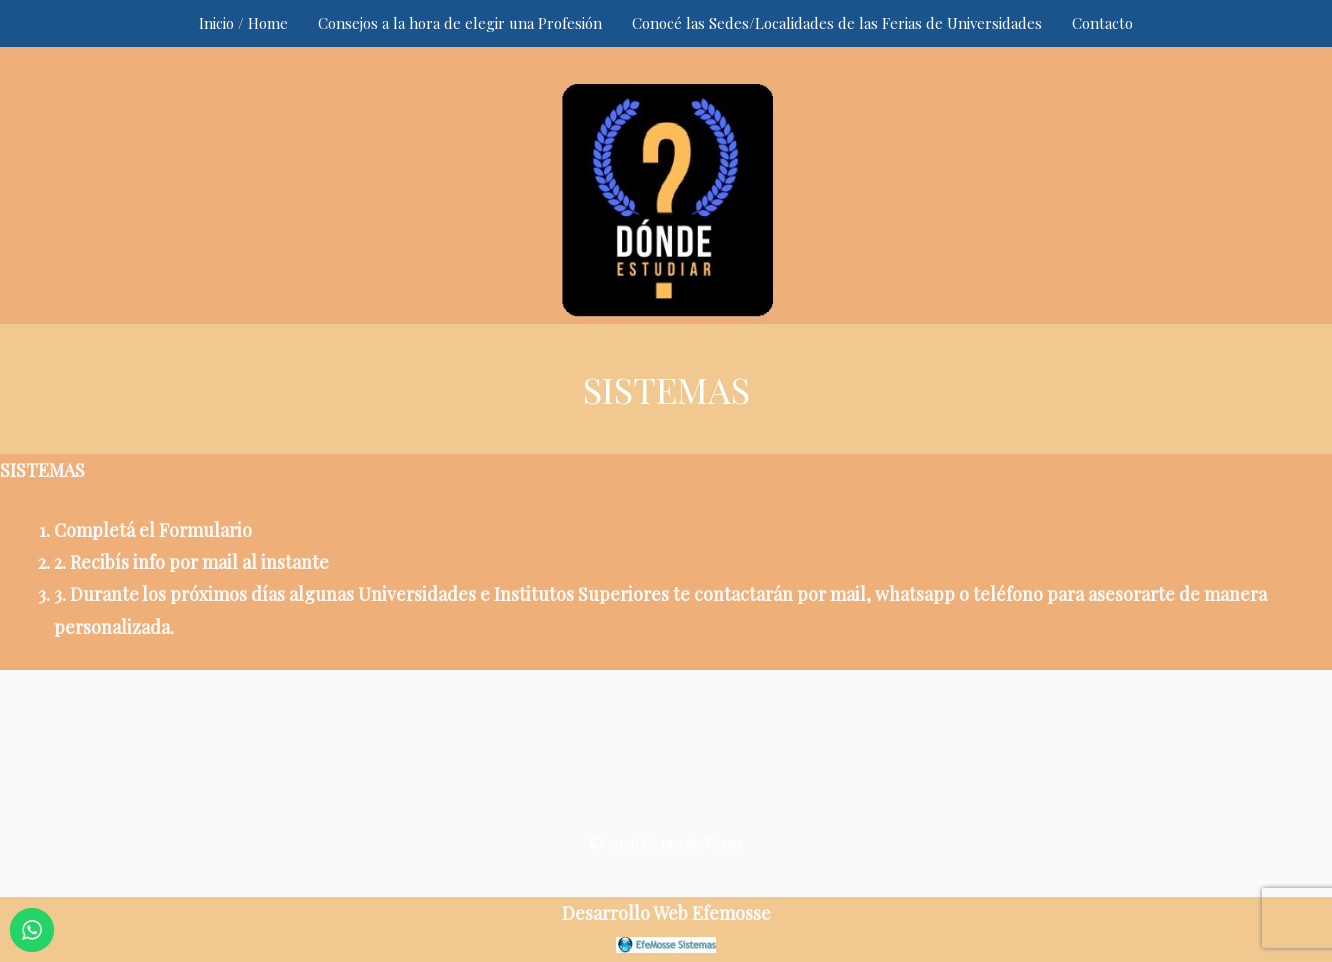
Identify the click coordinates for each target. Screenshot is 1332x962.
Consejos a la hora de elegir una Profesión (460, 23)
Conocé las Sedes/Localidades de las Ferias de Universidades (837, 23)
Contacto (1102, 23)
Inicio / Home (243, 23)
